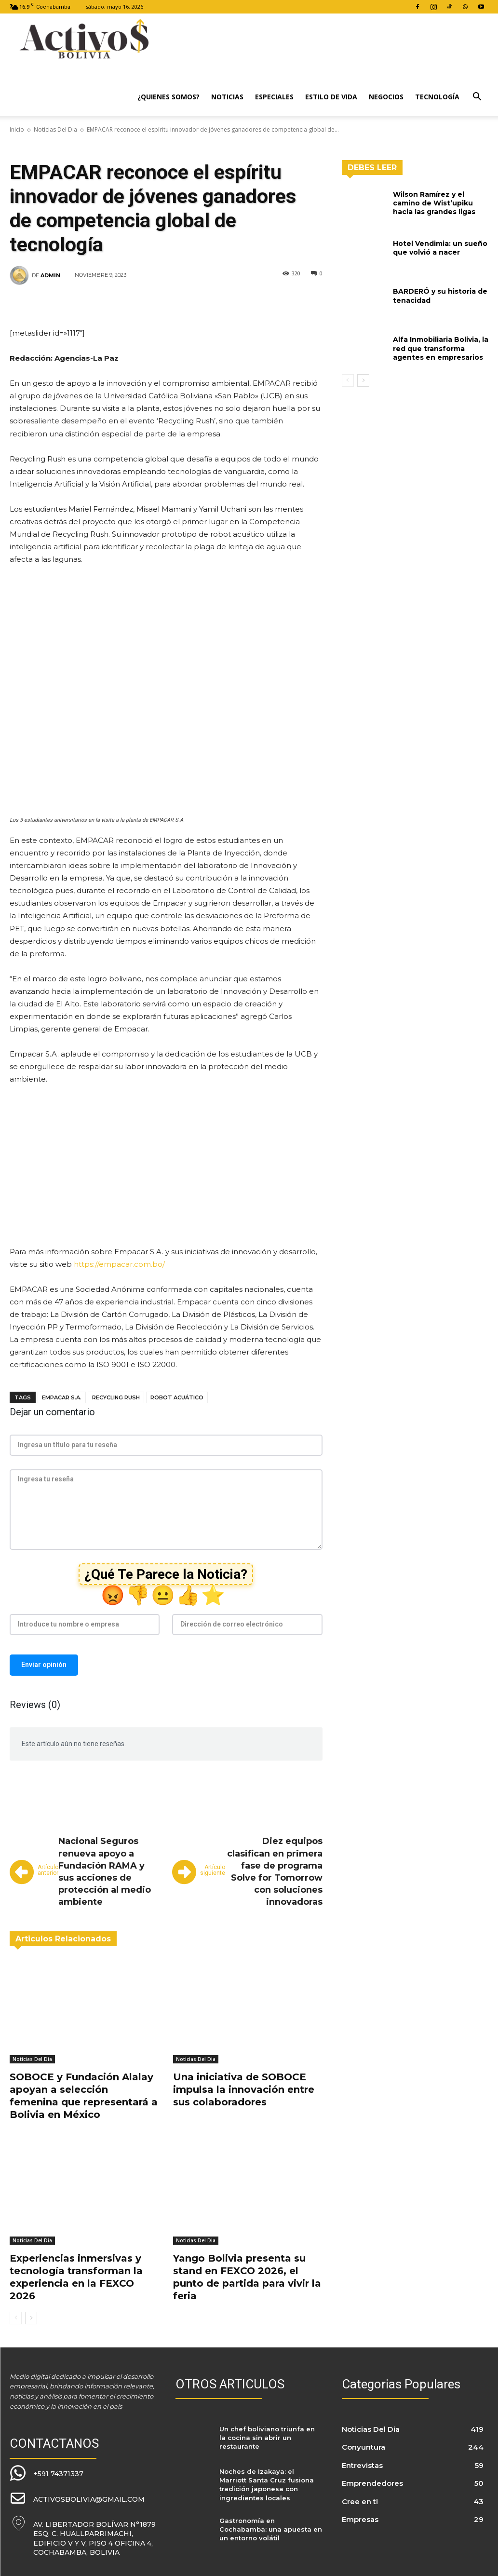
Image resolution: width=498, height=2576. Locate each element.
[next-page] (31, 2318)
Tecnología (437, 96)
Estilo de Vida (331, 96)
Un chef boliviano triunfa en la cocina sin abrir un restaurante (267, 2437)
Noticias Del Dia (55, 129)
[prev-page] (16, 2318)
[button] (476, 97)
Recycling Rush (116, 1397)
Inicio (17, 129)
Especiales (274, 96)
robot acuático (176, 1397)
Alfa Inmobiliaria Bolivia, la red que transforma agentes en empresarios (440, 348)
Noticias (227, 96)
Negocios (386, 96)
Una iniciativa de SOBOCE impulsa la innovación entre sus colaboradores (243, 2089)
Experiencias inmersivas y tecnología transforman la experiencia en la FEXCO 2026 (76, 2277)
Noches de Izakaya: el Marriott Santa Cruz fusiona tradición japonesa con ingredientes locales (266, 2485)
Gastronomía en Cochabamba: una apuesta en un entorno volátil (270, 2529)
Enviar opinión (44, 1664)
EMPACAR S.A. (61, 1397)
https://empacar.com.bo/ (119, 1264)
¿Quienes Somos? (168, 96)
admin (50, 275)
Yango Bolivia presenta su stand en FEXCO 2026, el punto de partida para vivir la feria (247, 2277)
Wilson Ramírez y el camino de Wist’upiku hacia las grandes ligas (434, 203)
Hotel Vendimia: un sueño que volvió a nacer (440, 248)
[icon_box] (46, 2473)
